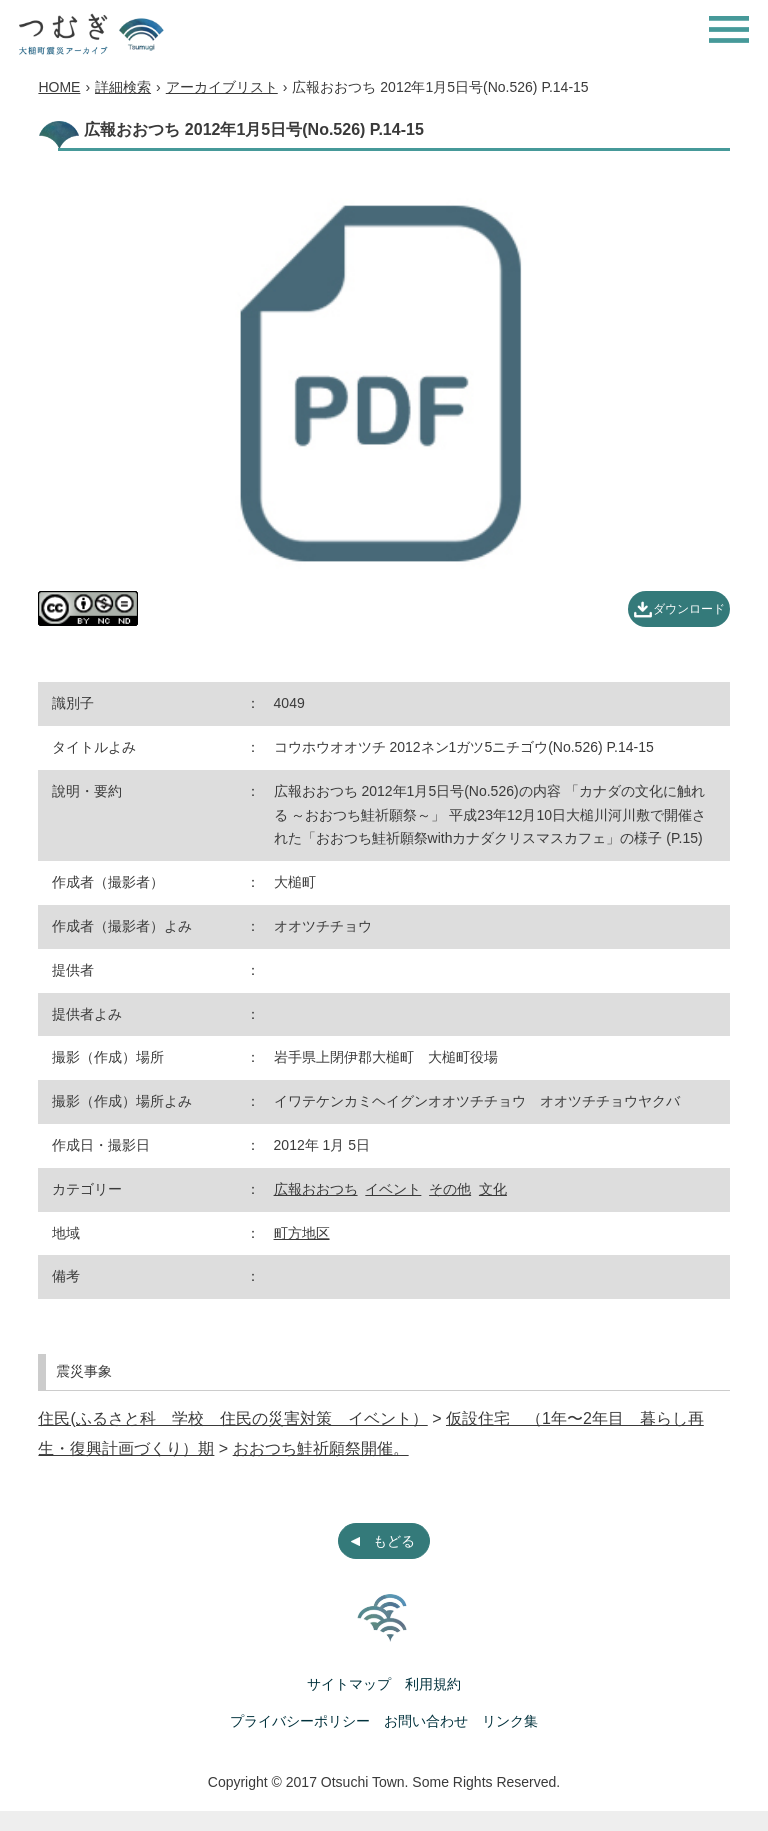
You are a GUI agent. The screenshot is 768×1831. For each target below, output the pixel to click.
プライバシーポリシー (300, 1721)
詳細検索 (123, 87)
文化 (493, 1189)
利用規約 (433, 1684)
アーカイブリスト (222, 87)
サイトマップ (349, 1684)
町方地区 (302, 1233)
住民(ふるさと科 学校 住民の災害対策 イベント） (232, 1418)
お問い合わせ (426, 1721)
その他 (450, 1189)
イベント (393, 1189)
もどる (394, 1541)
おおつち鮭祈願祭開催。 (321, 1448)
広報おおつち (316, 1189)
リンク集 (510, 1721)
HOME (59, 87)
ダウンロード (689, 609)
